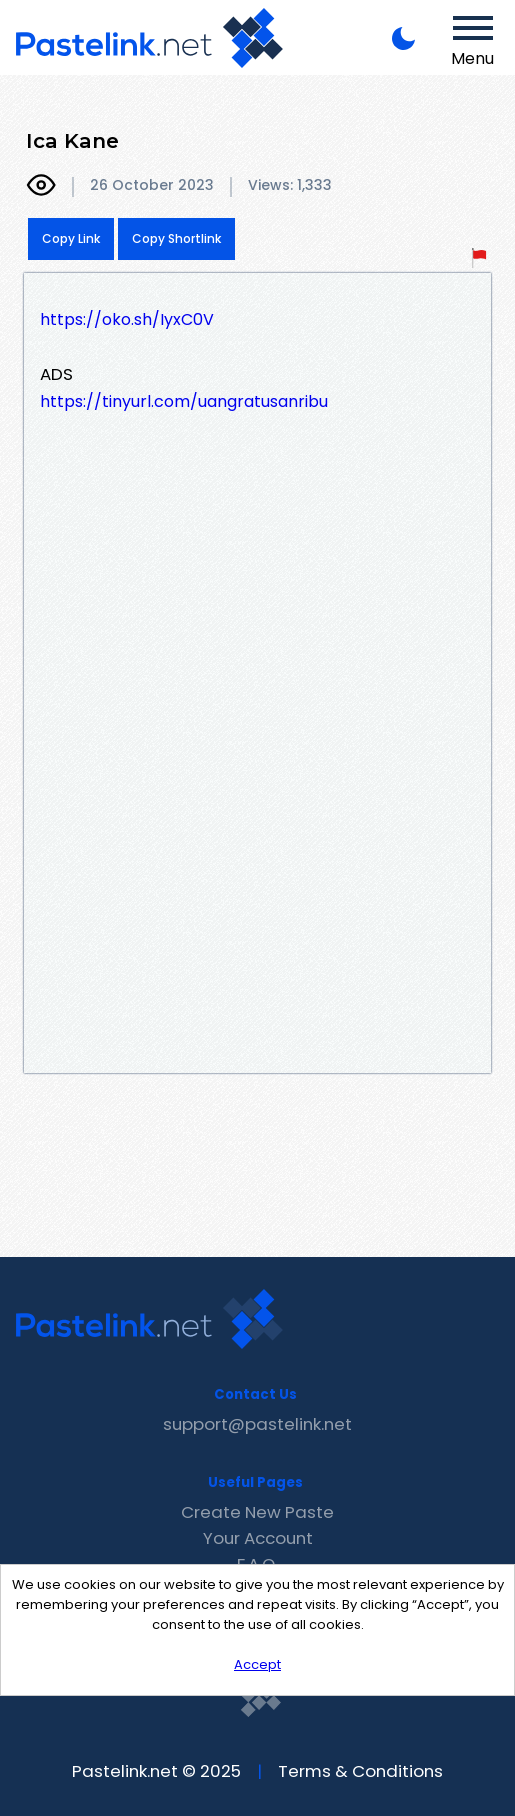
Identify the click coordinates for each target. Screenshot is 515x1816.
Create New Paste (257, 1512)
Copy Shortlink (176, 238)
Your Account (258, 1538)
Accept (257, 1664)
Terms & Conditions (360, 1771)
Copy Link (71, 238)
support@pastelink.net (257, 1424)
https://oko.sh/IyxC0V (127, 319)
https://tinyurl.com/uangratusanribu (184, 401)
